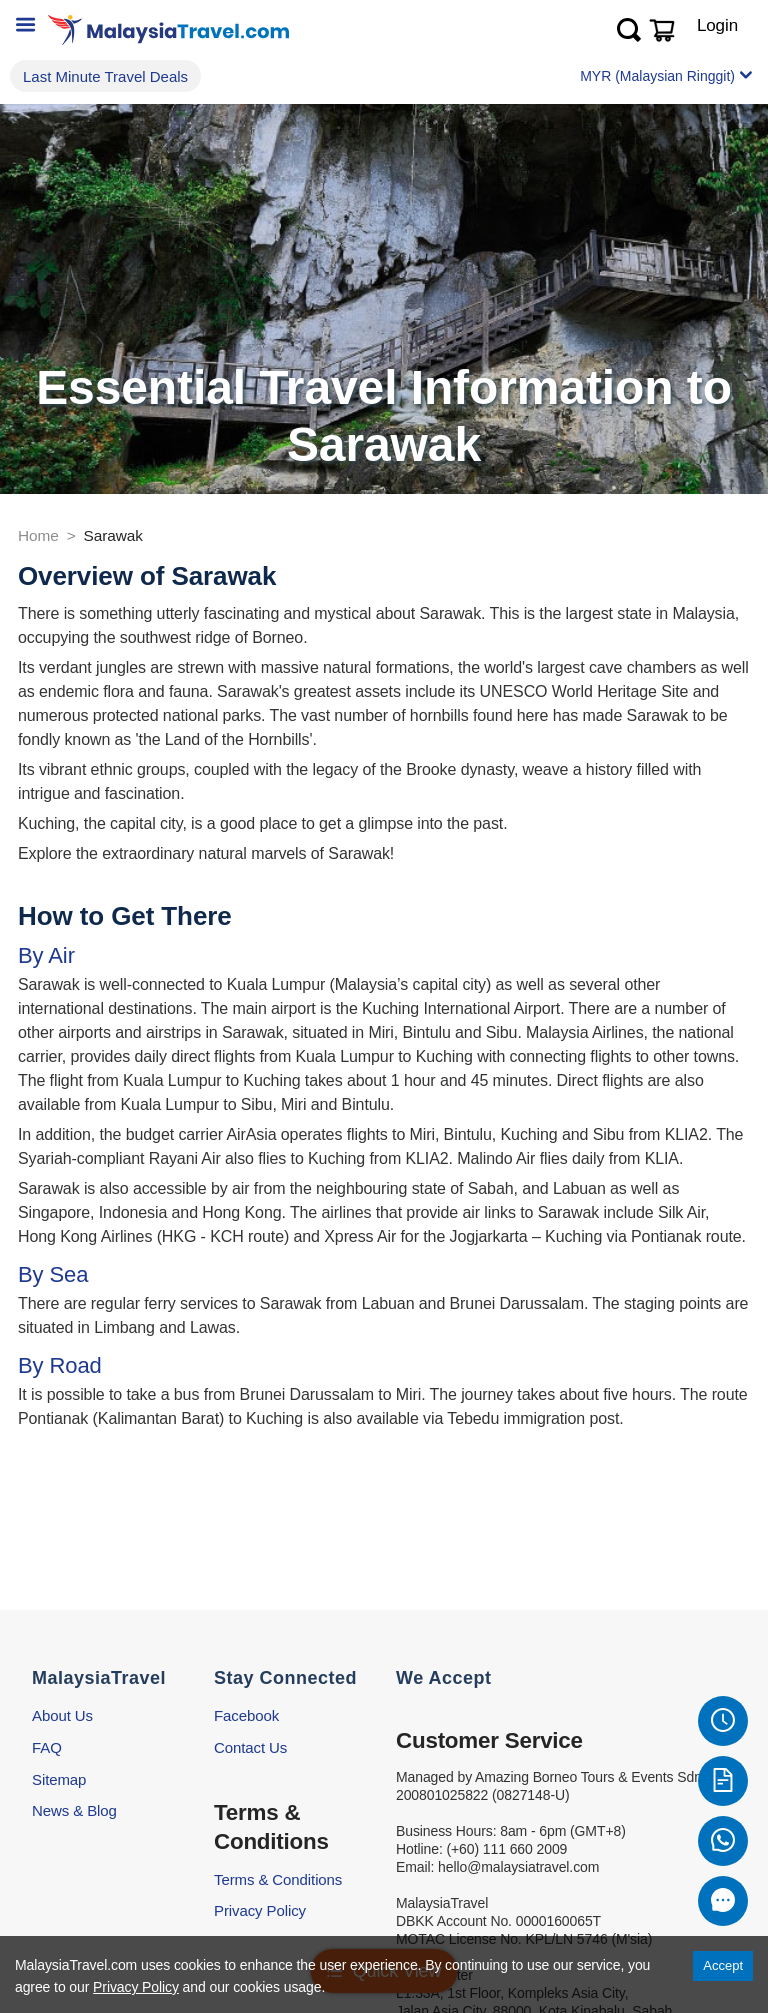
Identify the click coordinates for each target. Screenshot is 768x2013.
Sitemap (59, 1779)
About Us (62, 1715)
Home (38, 535)
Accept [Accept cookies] (723, 1965)
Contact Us (250, 1747)
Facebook (246, 1715)
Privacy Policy (260, 1910)
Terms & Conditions (278, 1879)
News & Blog (74, 1810)
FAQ (47, 1747)
